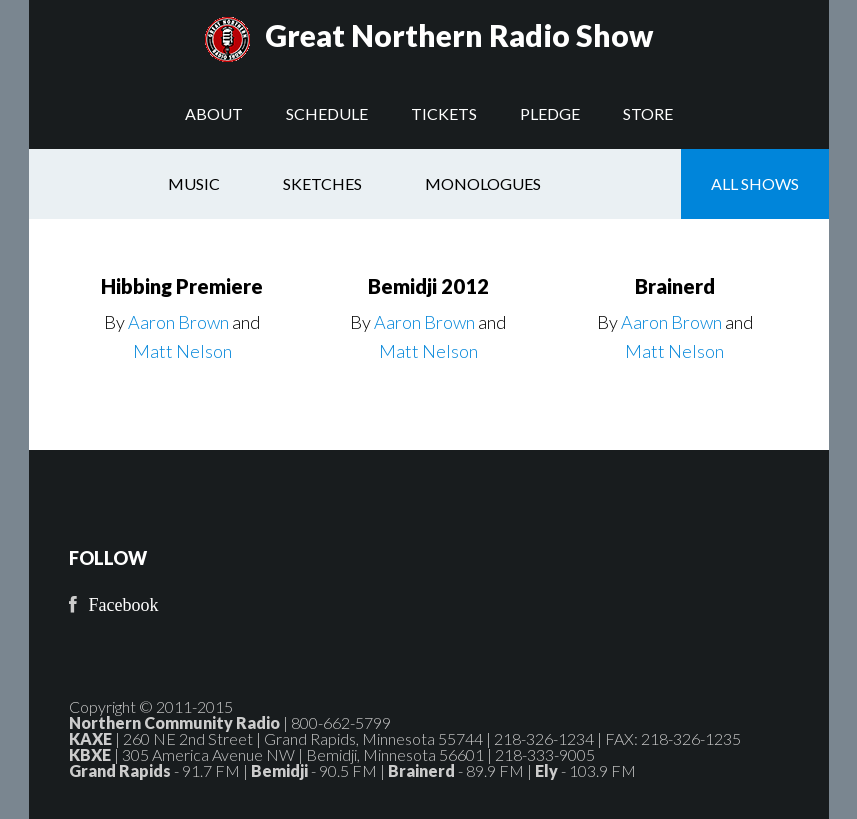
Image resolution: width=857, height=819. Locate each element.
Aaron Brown (178, 322)
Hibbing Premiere (182, 286)
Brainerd (675, 286)
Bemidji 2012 (428, 286)
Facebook (124, 605)
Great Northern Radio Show (459, 35)
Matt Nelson (182, 351)
